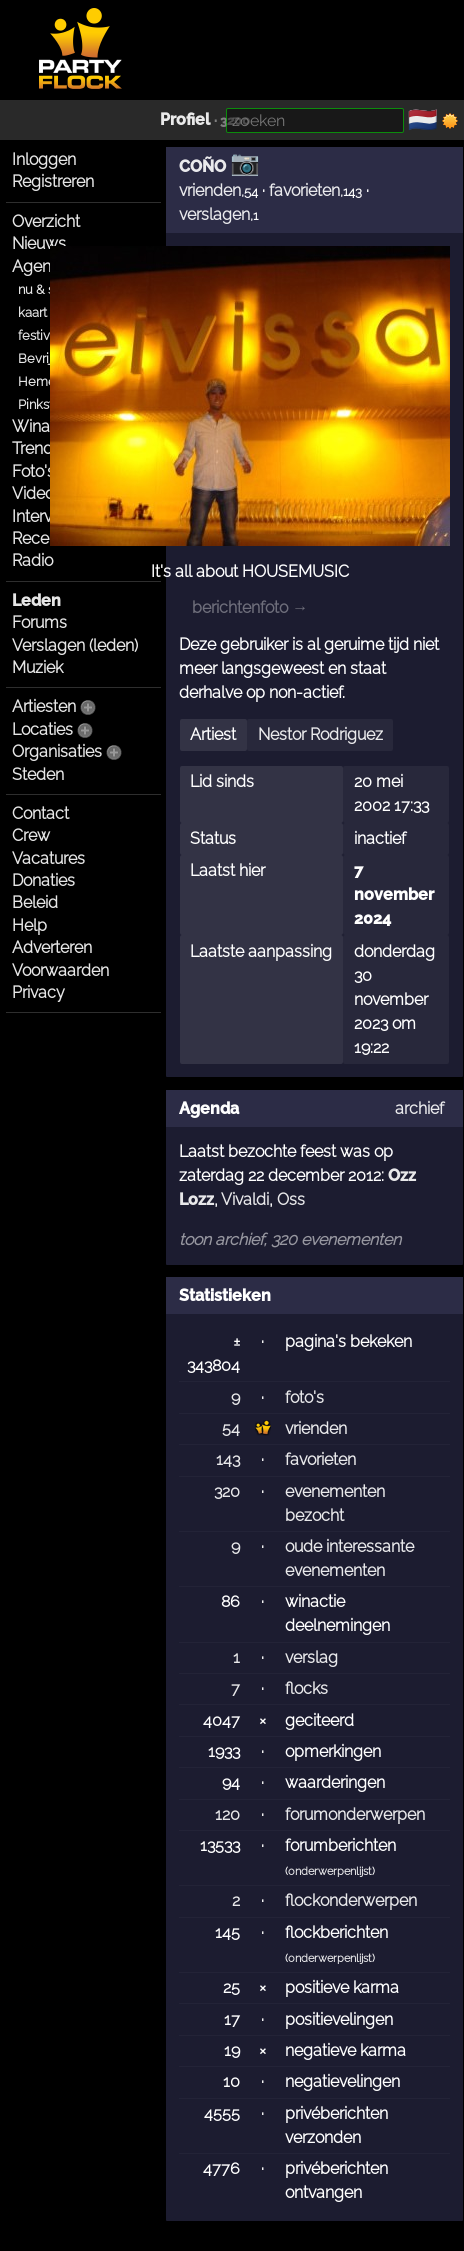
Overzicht (46, 221)
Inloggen (44, 159)
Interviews (48, 516)
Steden (38, 774)
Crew (31, 835)
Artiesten (44, 706)
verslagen (214, 214)
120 (227, 1814)
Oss (291, 1199)
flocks (306, 1688)
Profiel (185, 119)
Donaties (43, 880)
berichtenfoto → (250, 607)
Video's (38, 493)
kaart (32, 312)
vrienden (210, 190)
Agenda (41, 266)
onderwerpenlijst (330, 1871)
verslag (311, 1657)
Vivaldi (245, 1199)
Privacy (38, 992)
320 (227, 1491)
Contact (40, 813)
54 (231, 1428)
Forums (39, 622)
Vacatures (48, 858)
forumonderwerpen (355, 1814)
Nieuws (39, 243)
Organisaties (57, 751)
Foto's (33, 471)
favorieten (304, 190)
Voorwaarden (60, 970)
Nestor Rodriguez (320, 734)
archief (419, 1108)
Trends (36, 448)
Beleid (35, 902)
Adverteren (52, 947)
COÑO (202, 166)
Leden (36, 600)
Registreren (53, 181)
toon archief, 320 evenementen (290, 1239)
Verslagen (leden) (75, 645)
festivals (42, 335)
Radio (32, 560)
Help (29, 925)
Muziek (37, 667)
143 (228, 1459)
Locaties (42, 729)
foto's (304, 1397)
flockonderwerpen (351, 1900)
